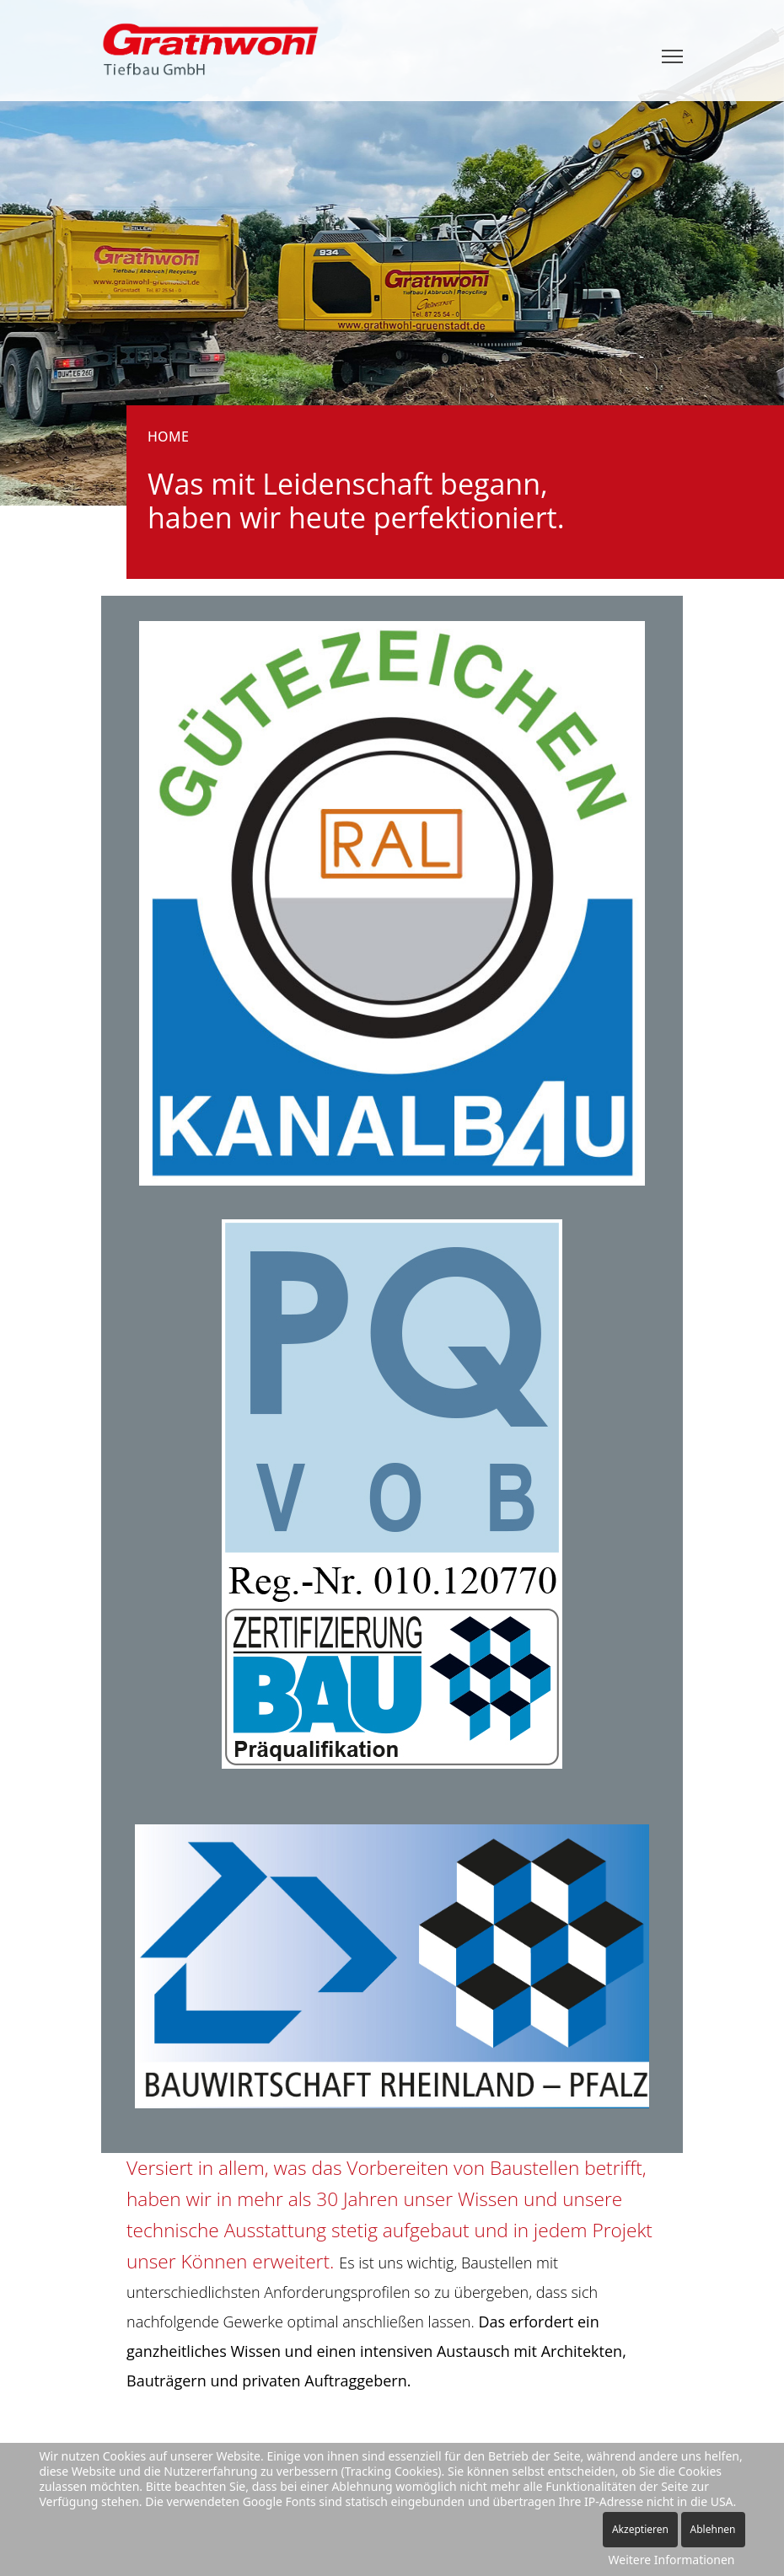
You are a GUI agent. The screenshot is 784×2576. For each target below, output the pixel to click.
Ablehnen (713, 2529)
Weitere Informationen (672, 2560)
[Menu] (672, 56)
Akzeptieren (640, 2529)
